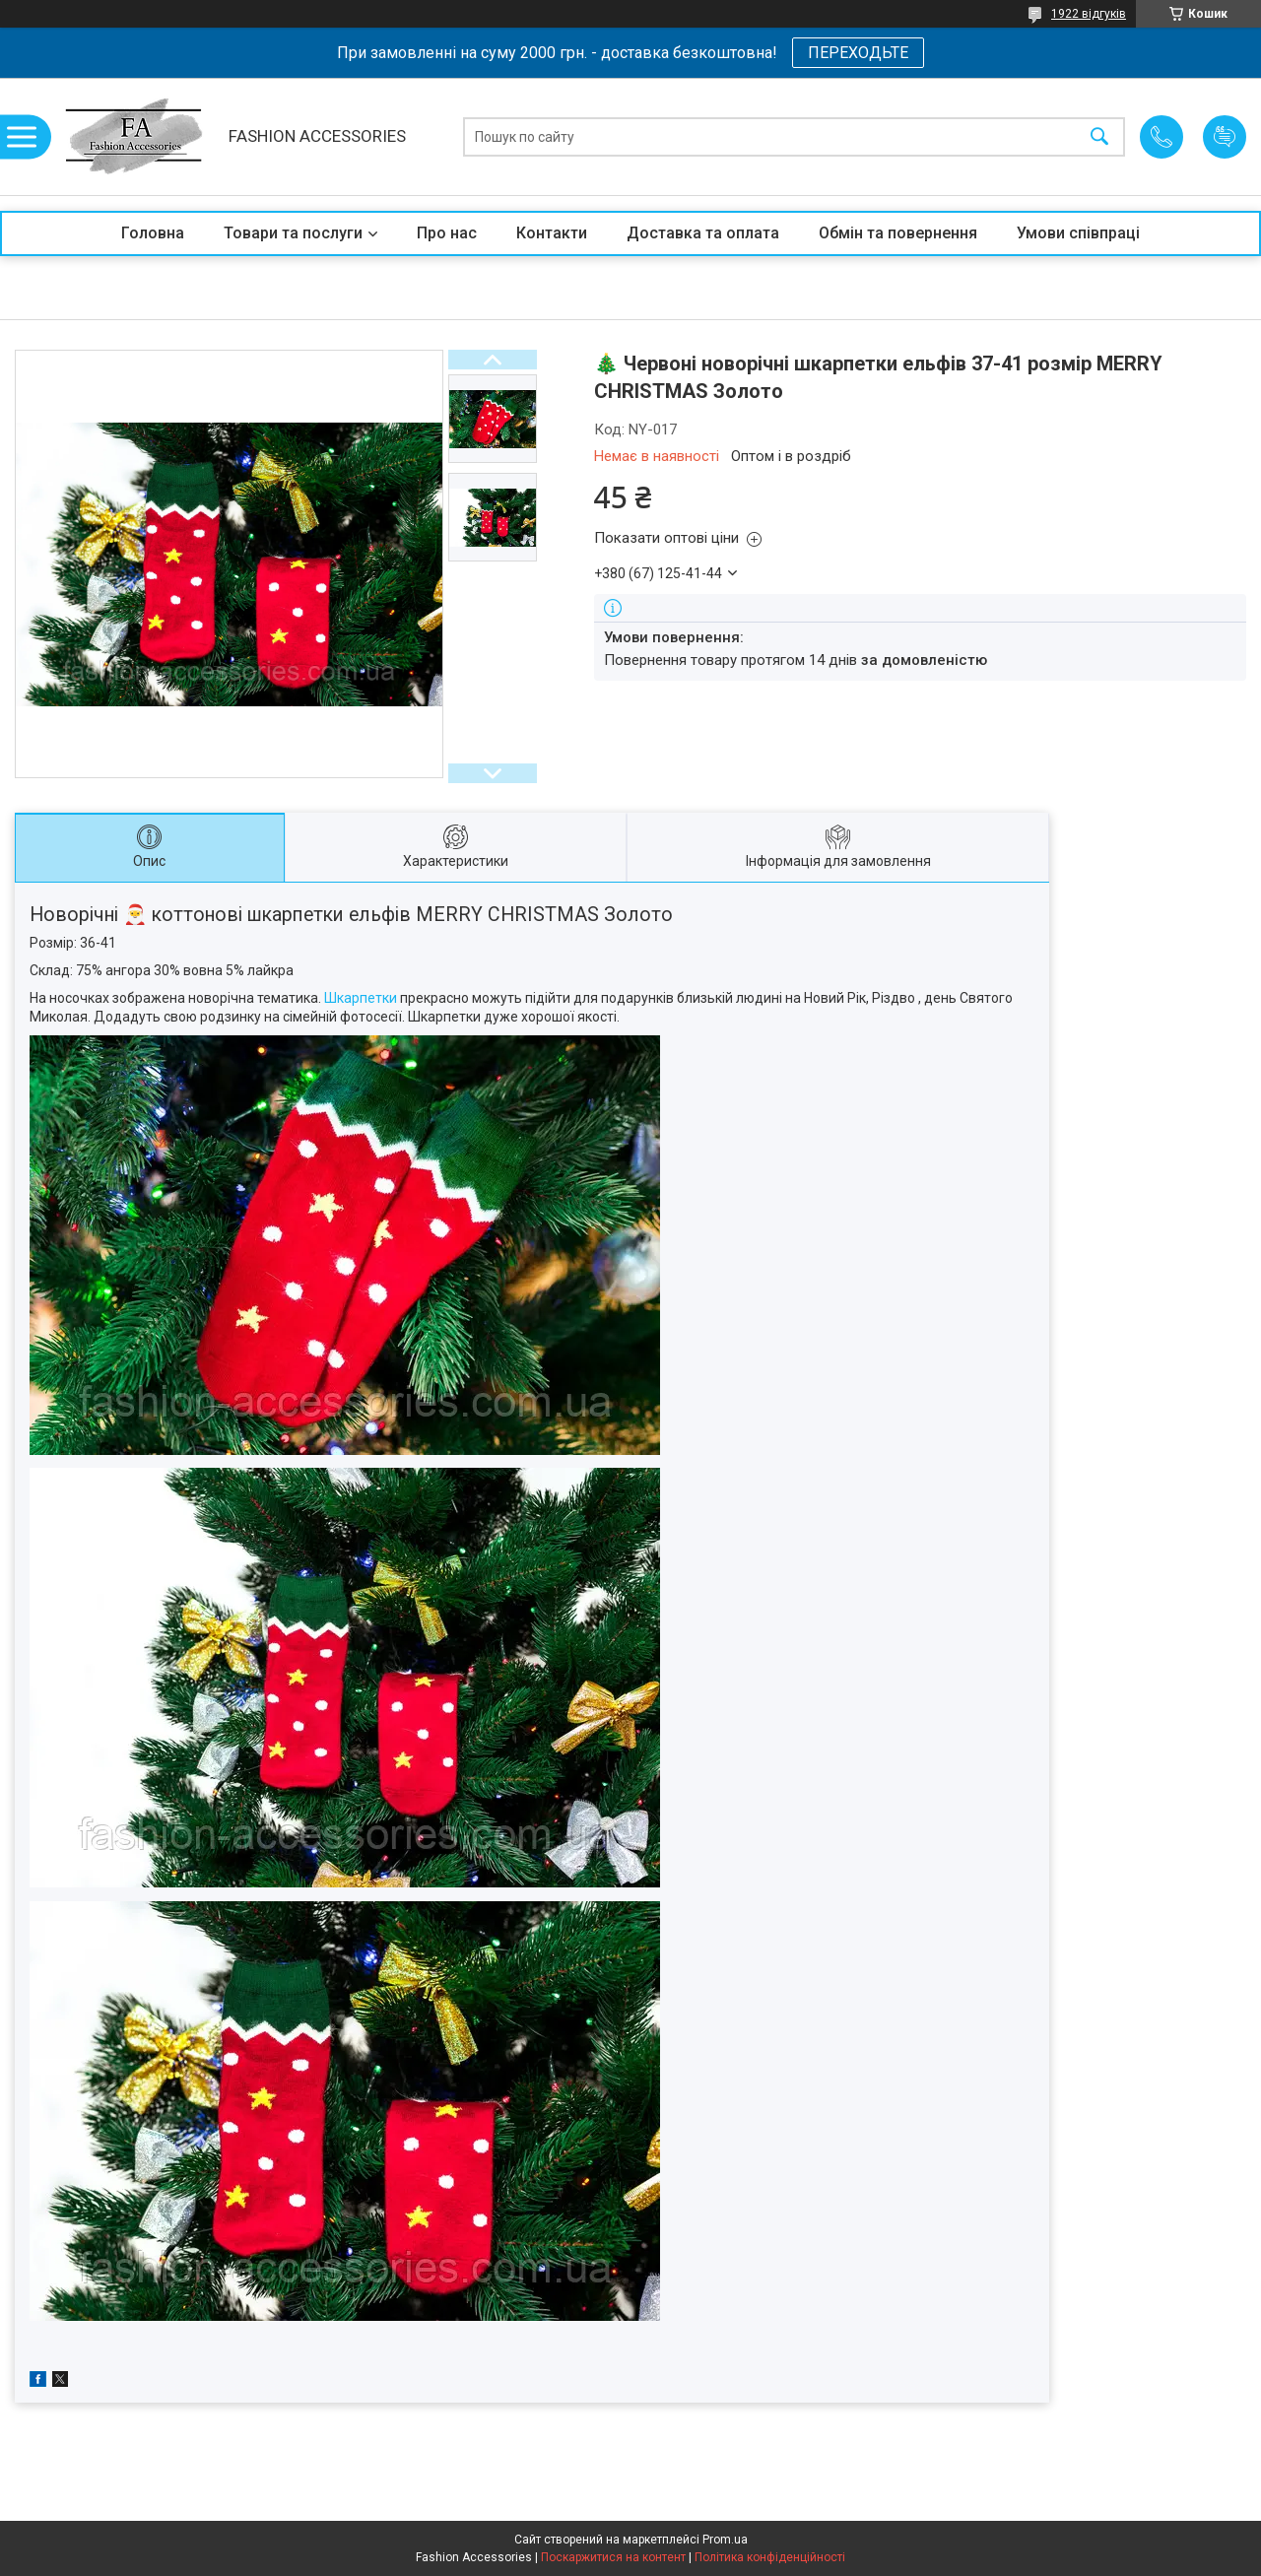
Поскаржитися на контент (613, 2557)
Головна (152, 233)
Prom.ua (725, 2539)
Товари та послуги (293, 233)
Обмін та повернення (898, 233)
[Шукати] (1099, 136)
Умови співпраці (1078, 233)
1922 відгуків (1088, 14)
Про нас (447, 233)
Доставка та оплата (703, 233)
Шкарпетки (360, 998)
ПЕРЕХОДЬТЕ (858, 52)
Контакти (551, 233)
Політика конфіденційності (770, 2557)
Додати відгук (1224, 137)
